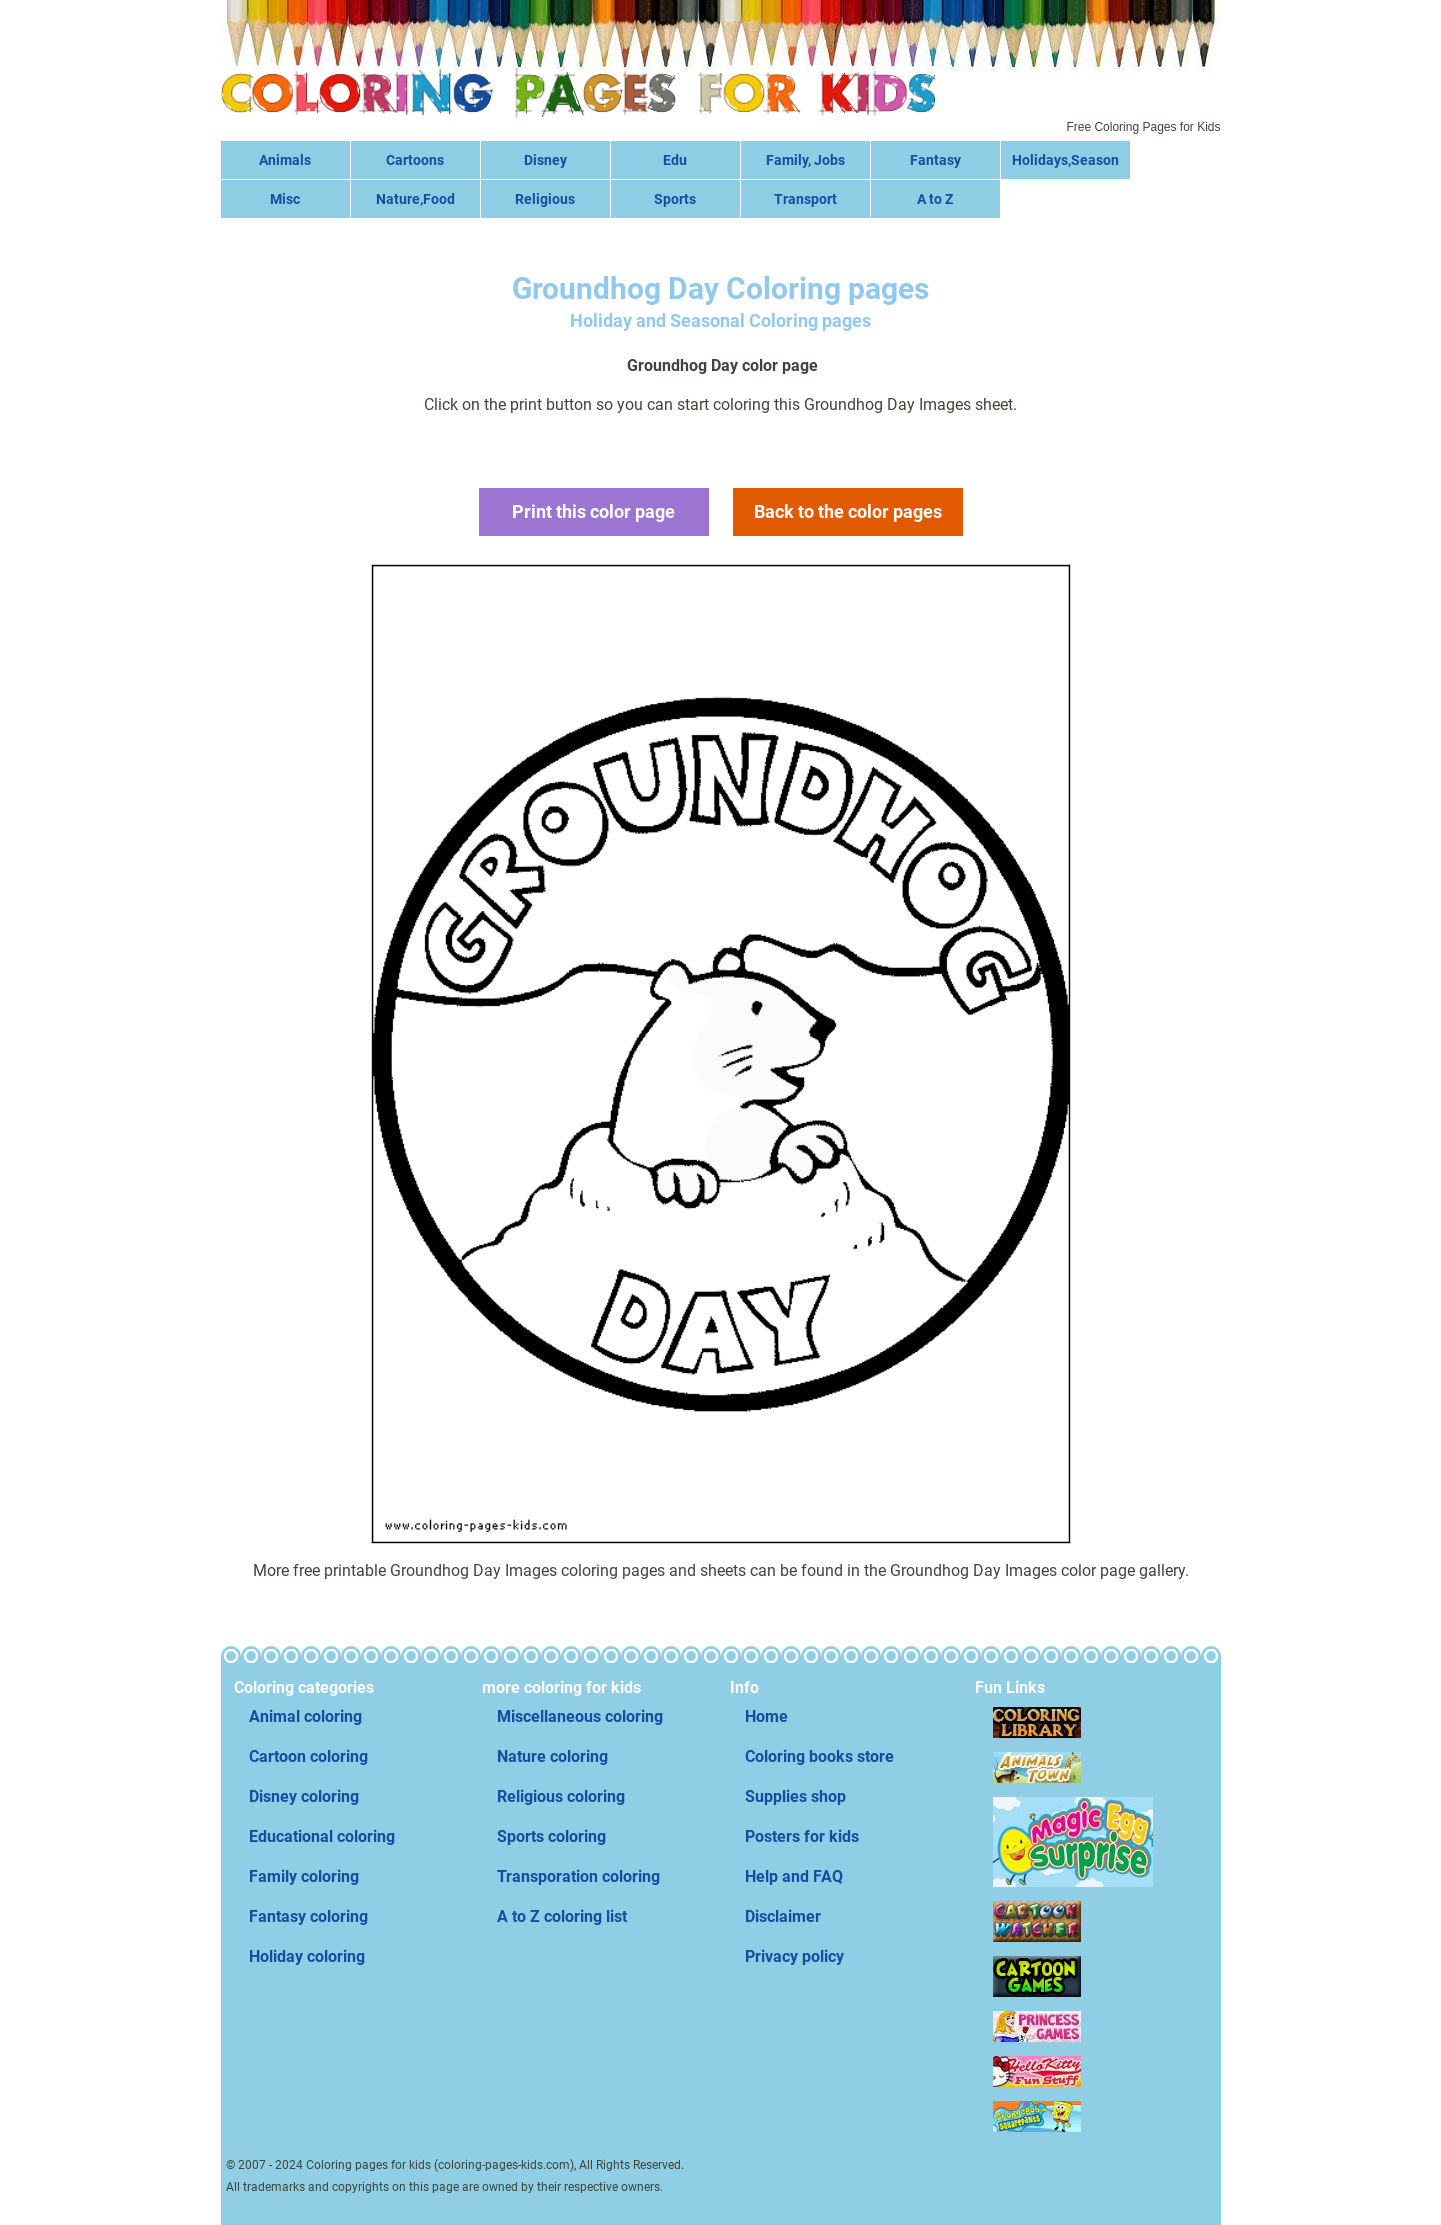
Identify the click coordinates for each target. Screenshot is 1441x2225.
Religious (545, 199)
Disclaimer (783, 1916)
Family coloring (304, 1876)
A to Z (935, 199)
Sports (675, 199)
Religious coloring (561, 1796)
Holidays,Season (1065, 160)
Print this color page (593, 511)
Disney (545, 160)
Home (766, 1716)
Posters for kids (802, 1836)
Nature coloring (552, 1756)
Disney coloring (304, 1796)
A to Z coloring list (562, 1916)
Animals (285, 160)
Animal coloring (305, 1716)
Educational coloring (322, 1836)
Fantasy (935, 160)
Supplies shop (795, 1796)
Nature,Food (415, 199)
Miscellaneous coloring (580, 1716)
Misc (285, 199)
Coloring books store (819, 1756)
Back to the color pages (848, 511)
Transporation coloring (578, 1876)
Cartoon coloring (308, 1756)
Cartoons (415, 160)
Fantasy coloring (308, 1916)
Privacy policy (794, 1956)
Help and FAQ (794, 1876)
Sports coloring (551, 1836)
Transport (805, 199)
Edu (675, 160)
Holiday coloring (307, 1956)
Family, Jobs (805, 160)
